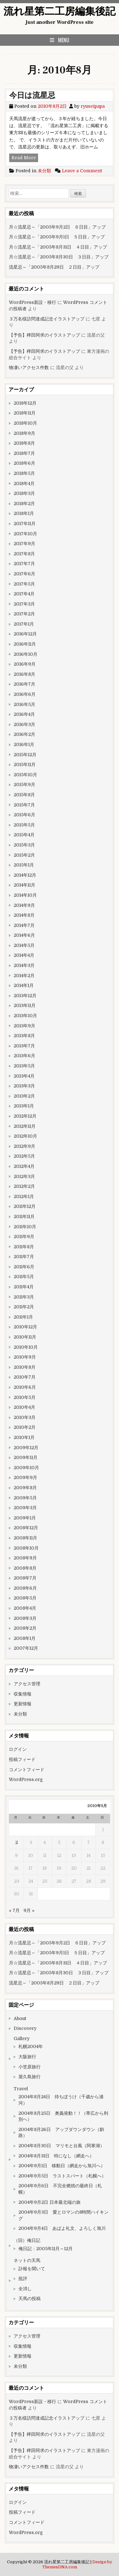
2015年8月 (24, 794)
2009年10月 (26, 1467)
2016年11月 (25, 644)
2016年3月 (24, 724)
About (20, 2018)
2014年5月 (24, 945)
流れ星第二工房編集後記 (59, 11)
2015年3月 (24, 844)
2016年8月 (24, 674)
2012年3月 (24, 1176)
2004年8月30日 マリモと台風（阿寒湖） (61, 2145)
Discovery (25, 2028)
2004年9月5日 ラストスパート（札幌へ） (62, 2175)
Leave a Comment (82, 170)
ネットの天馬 (27, 2260)
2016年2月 (24, 734)
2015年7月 (24, 804)
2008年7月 (25, 1577)
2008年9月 (25, 1557)
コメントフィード (26, 1769)
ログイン (18, 1749)
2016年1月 (24, 744)
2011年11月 (24, 1216)
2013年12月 (25, 995)
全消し (25, 2288)
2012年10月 (25, 1136)
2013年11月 (25, 1005)
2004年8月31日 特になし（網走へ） (58, 2155)
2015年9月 (24, 784)
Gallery (22, 2038)
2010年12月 (25, 1326)
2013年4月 (24, 1076)
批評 (22, 2278)
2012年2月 (24, 1186)
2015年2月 (24, 855)
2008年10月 (26, 1548)
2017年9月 (24, 543)
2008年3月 (25, 1618)
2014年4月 (24, 955)
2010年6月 (25, 1387)
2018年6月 (24, 463)
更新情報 (22, 1703)
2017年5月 (24, 583)
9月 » (29, 1910)
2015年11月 (25, 764)
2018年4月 (24, 483)
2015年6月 (24, 814)
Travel (21, 2088)
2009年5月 (25, 1497)
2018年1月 (24, 513)
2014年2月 (24, 975)
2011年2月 (24, 1306)
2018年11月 (25, 412)
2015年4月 (24, 834)
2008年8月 (25, 1568)
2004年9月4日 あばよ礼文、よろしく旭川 (62, 2228)
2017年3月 (24, 603)
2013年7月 (24, 1045)
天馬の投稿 (29, 2298)
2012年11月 (25, 1126)
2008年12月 (26, 1527)
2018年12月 (25, 403)
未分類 (44, 170)
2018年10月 (25, 423)
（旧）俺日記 (27, 2240)
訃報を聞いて (31, 2268)
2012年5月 (24, 1156)
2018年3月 (24, 493)
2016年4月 (24, 714)
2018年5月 (24, 473)
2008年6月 (25, 1588)
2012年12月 (25, 1116)
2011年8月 (24, 1246)
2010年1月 (24, 1437)
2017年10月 (25, 533)
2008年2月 (25, 1628)
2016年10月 (25, 654)
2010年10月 (26, 1347)
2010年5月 (25, 1397)
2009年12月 (26, 1447)
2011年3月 (24, 1296)
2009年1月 (25, 1517)
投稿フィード (22, 1759)
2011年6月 (24, 1266)
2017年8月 (24, 553)
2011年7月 (24, 1256)
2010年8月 (25, 1367)
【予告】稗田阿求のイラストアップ (44, 335)
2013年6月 (24, 1055)
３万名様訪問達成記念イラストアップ (46, 318)
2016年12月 (25, 633)
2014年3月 (24, 965)
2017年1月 (24, 624)
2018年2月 (24, 503)
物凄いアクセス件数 (29, 367)
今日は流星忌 (32, 95)
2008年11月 (25, 1537)
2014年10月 (25, 895)
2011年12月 (25, 1206)
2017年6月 (24, 573)
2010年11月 (25, 1336)
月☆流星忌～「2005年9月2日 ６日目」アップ (57, 227)
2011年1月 (23, 1316)
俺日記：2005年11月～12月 (45, 2248)
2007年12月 (26, 1648)
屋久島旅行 (29, 2076)
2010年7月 (25, 1377)
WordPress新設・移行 (32, 302)
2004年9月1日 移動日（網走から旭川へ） (61, 2165)
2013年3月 (24, 1085)
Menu (63, 40)
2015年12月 (25, 754)
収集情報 (22, 1693)
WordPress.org (26, 1779)
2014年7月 (24, 925)
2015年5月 (24, 824)
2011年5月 (24, 1276)
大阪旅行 (27, 2056)
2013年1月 (24, 1105)
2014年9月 (24, 905)
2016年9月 (25, 664)
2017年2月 (24, 613)
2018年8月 (24, 443)
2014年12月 (25, 875)
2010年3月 (25, 1417)
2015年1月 (24, 864)
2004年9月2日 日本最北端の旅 (49, 2202)
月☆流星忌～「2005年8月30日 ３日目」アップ (59, 256)
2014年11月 (24, 884)
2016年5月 (24, 704)
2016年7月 (24, 684)
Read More (24, 158)
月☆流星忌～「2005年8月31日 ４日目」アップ (58, 247)
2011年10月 (25, 1226)
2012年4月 (24, 1166)
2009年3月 (25, 1507)
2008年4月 (25, 1608)
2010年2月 (25, 1427)
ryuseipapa (93, 106)
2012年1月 (24, 1196)
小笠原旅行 (29, 2066)
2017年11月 (25, 523)
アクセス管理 (27, 1683)
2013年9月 (24, 1025)
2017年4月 (24, 593)
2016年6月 (25, 694)
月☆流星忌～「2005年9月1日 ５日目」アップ (57, 236)
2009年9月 (25, 1477)
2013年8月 (24, 1035)
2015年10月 (25, 774)
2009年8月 (25, 1487)
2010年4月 (24, 1407)
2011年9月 (24, 1236)
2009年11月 (25, 1457)
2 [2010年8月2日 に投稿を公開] (16, 1842)
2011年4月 (24, 1286)
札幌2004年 (30, 2046)
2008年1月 (25, 1638)
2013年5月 (24, 1065)
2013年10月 (25, 1015)
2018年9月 (24, 433)
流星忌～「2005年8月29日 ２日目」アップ (54, 267)
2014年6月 (24, 935)
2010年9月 (25, 1357)
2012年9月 (24, 1146)
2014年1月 (24, 985)
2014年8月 (24, 915)
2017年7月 (24, 563)
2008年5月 (25, 1597)
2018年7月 (24, 453)
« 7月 (14, 1910)
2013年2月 (24, 1096)
